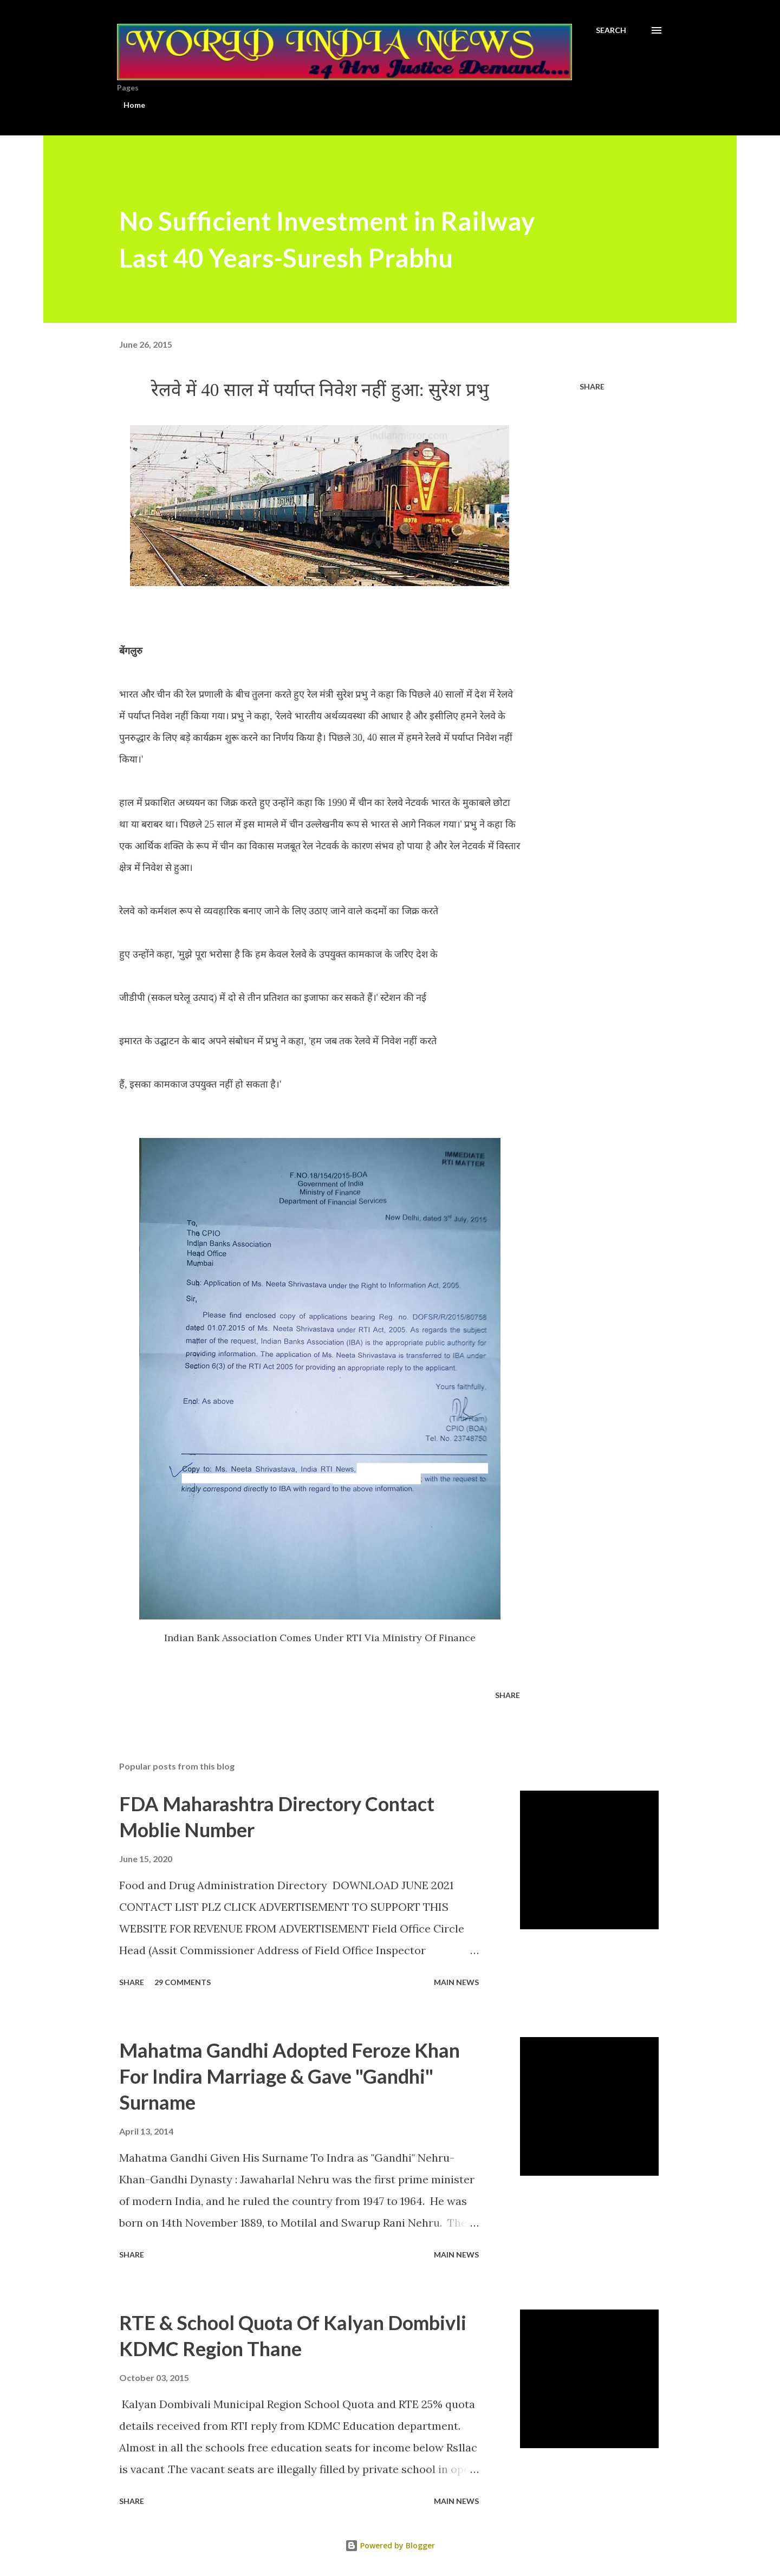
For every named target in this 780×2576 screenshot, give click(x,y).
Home (134, 104)
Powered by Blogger (390, 2545)
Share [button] (592, 386)
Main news (456, 1982)
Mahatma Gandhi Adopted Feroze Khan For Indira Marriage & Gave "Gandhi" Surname (289, 2076)
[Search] (611, 30)
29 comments (182, 1982)
